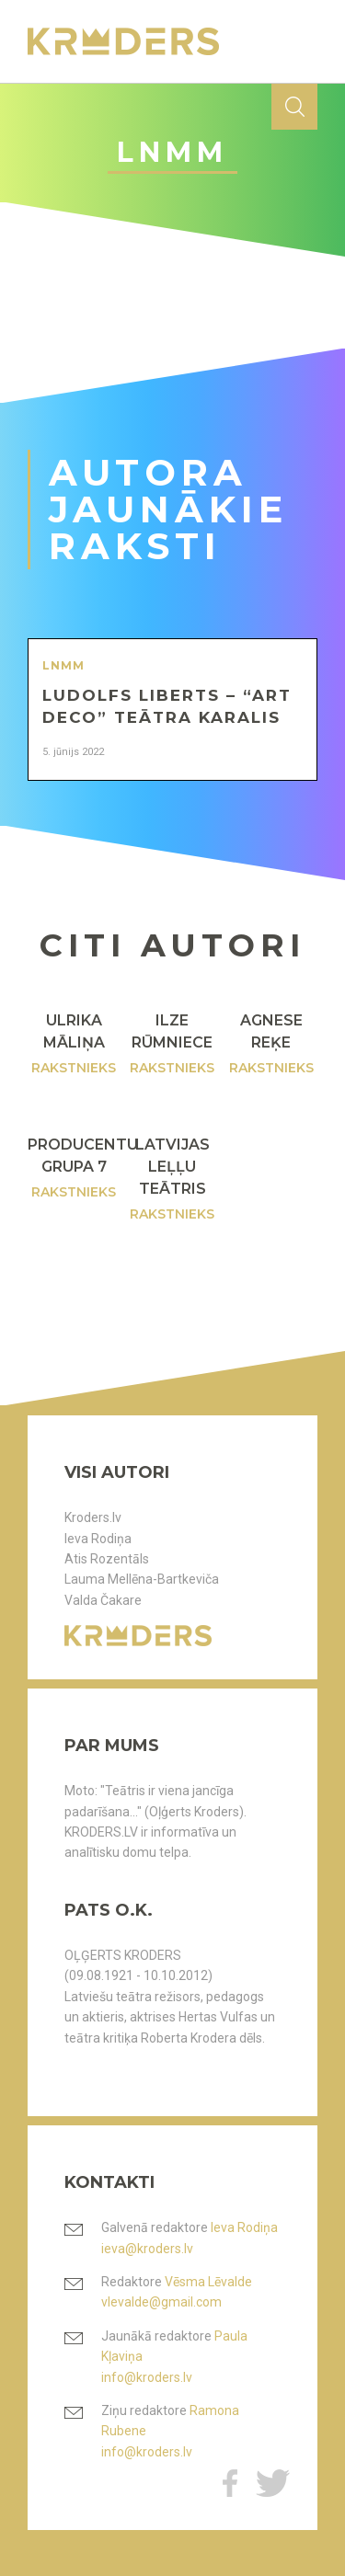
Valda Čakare (103, 1600)
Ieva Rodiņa (98, 1538)
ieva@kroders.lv (147, 2248)
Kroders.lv (92, 1517)
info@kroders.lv (146, 2377)
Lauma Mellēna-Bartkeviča (141, 1579)
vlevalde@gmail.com (161, 2302)
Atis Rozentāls (106, 1558)
